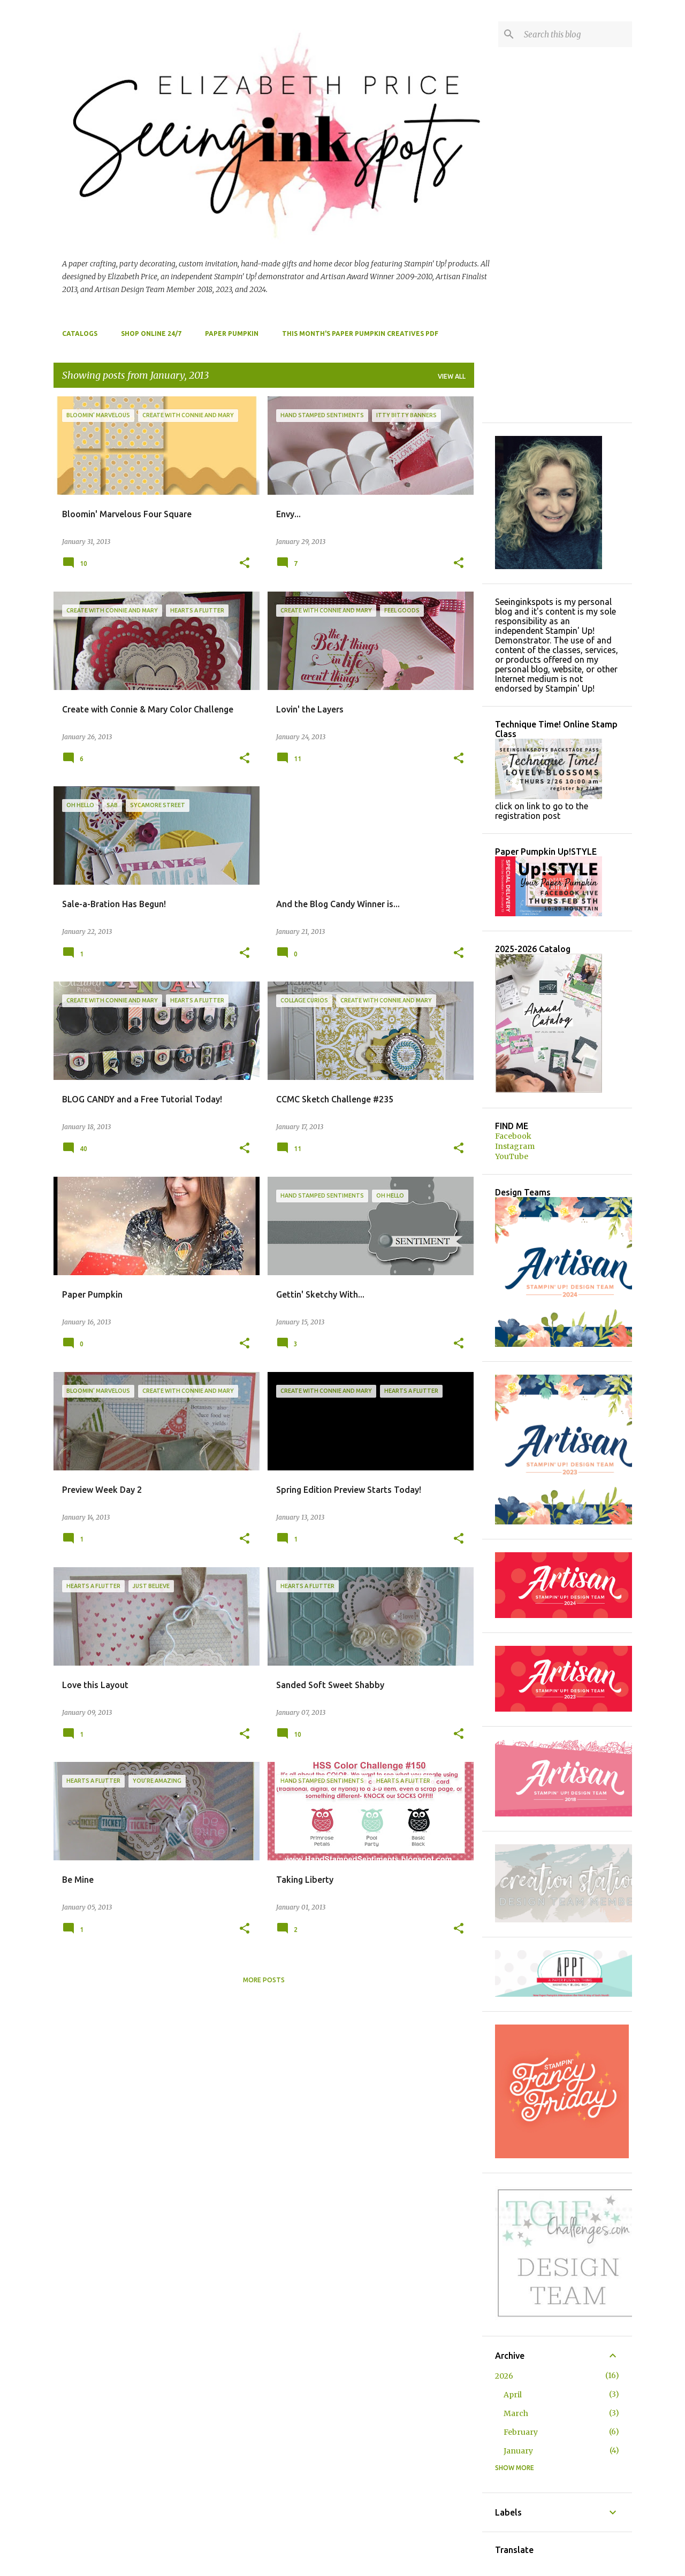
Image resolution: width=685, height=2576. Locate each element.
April (513, 2394)
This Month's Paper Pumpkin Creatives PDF (360, 333)
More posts (264, 1979)
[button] (244, 563)
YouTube (511, 1156)
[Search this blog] (576, 34)
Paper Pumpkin (231, 333)
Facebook (513, 1136)
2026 (504, 2376)
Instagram (515, 1146)
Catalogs (79, 333)
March (516, 2413)
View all (452, 376)
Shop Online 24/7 (151, 333)
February (521, 2432)
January (518, 2451)
